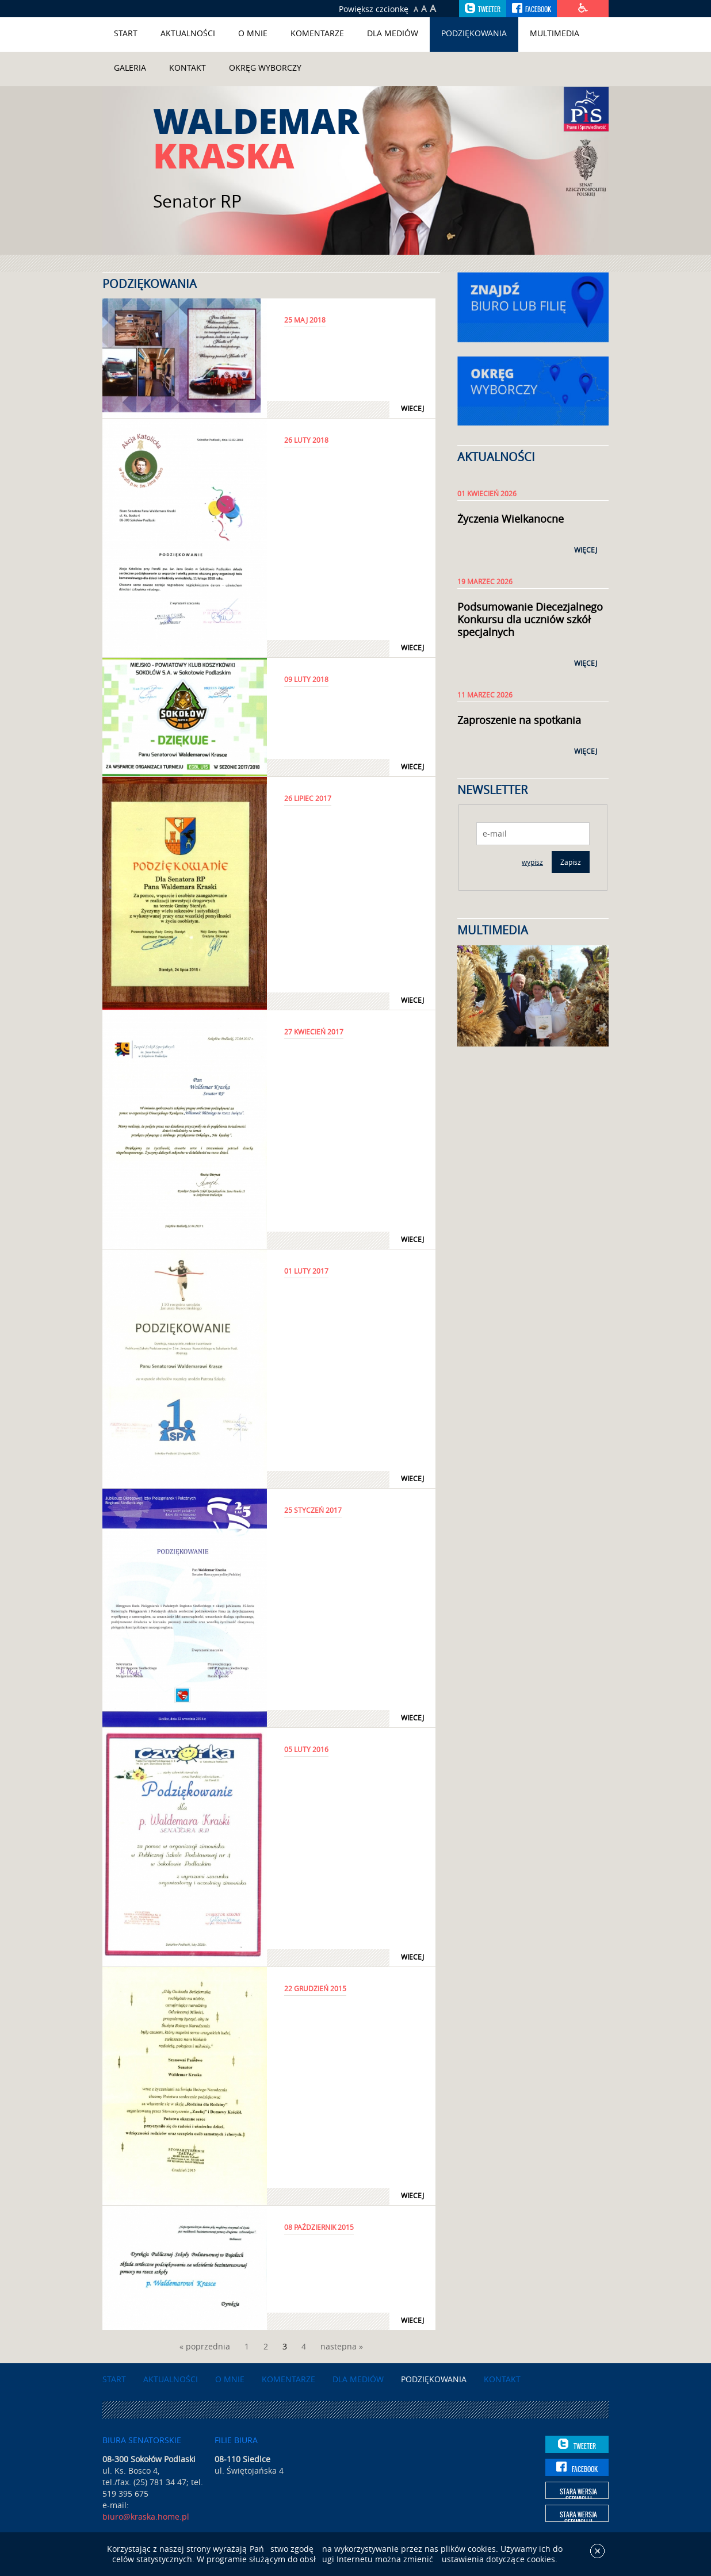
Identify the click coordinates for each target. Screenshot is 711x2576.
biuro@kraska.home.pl (145, 2516)
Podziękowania (474, 33)
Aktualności (187, 33)
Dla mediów (392, 33)
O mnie (252, 33)
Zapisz (570, 862)
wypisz (532, 862)
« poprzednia (204, 2346)
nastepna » (341, 2346)
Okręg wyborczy (265, 67)
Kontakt (187, 67)
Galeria (130, 67)
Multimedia (554, 33)
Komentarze (317, 33)
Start (125, 33)
